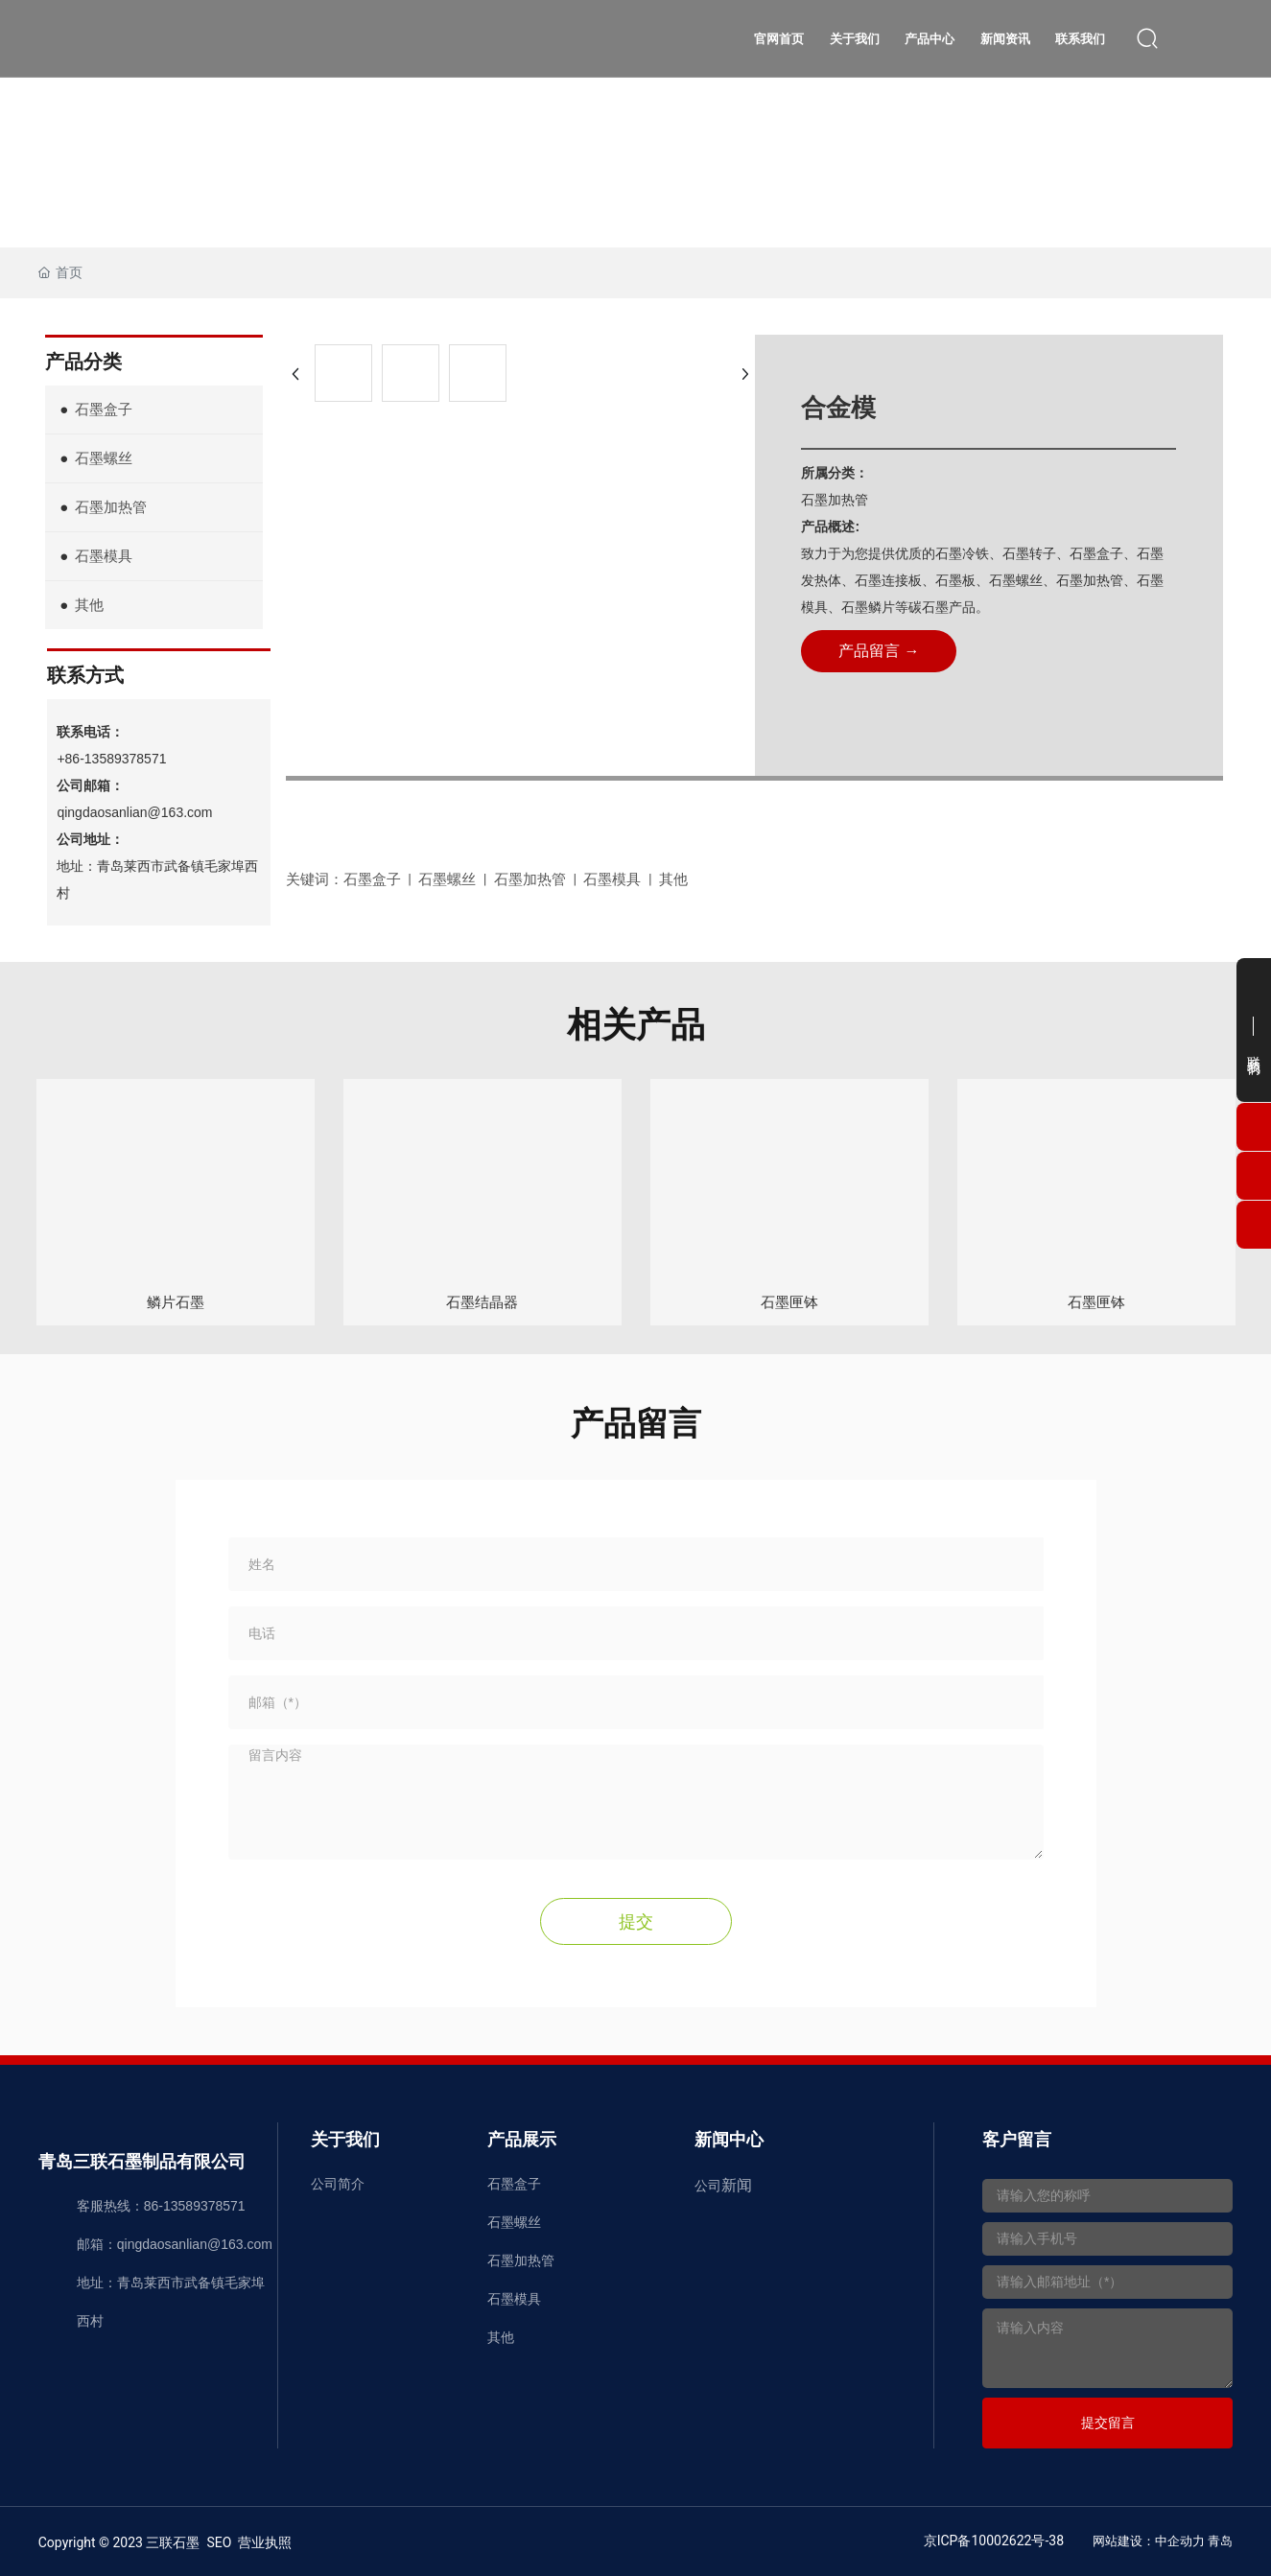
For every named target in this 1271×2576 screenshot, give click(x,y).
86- (153, 2205)
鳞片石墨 (175, 1302)
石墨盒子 (514, 2182)
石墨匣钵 (789, 1302)
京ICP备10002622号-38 (994, 2539)
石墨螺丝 (514, 2221)
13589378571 (204, 2205)
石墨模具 (514, 2298)
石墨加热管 (520, 2259)
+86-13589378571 (111, 758)
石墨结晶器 (482, 1302)
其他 (500, 2336)
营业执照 (265, 2541)
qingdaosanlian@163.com (134, 812)
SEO (218, 2541)
